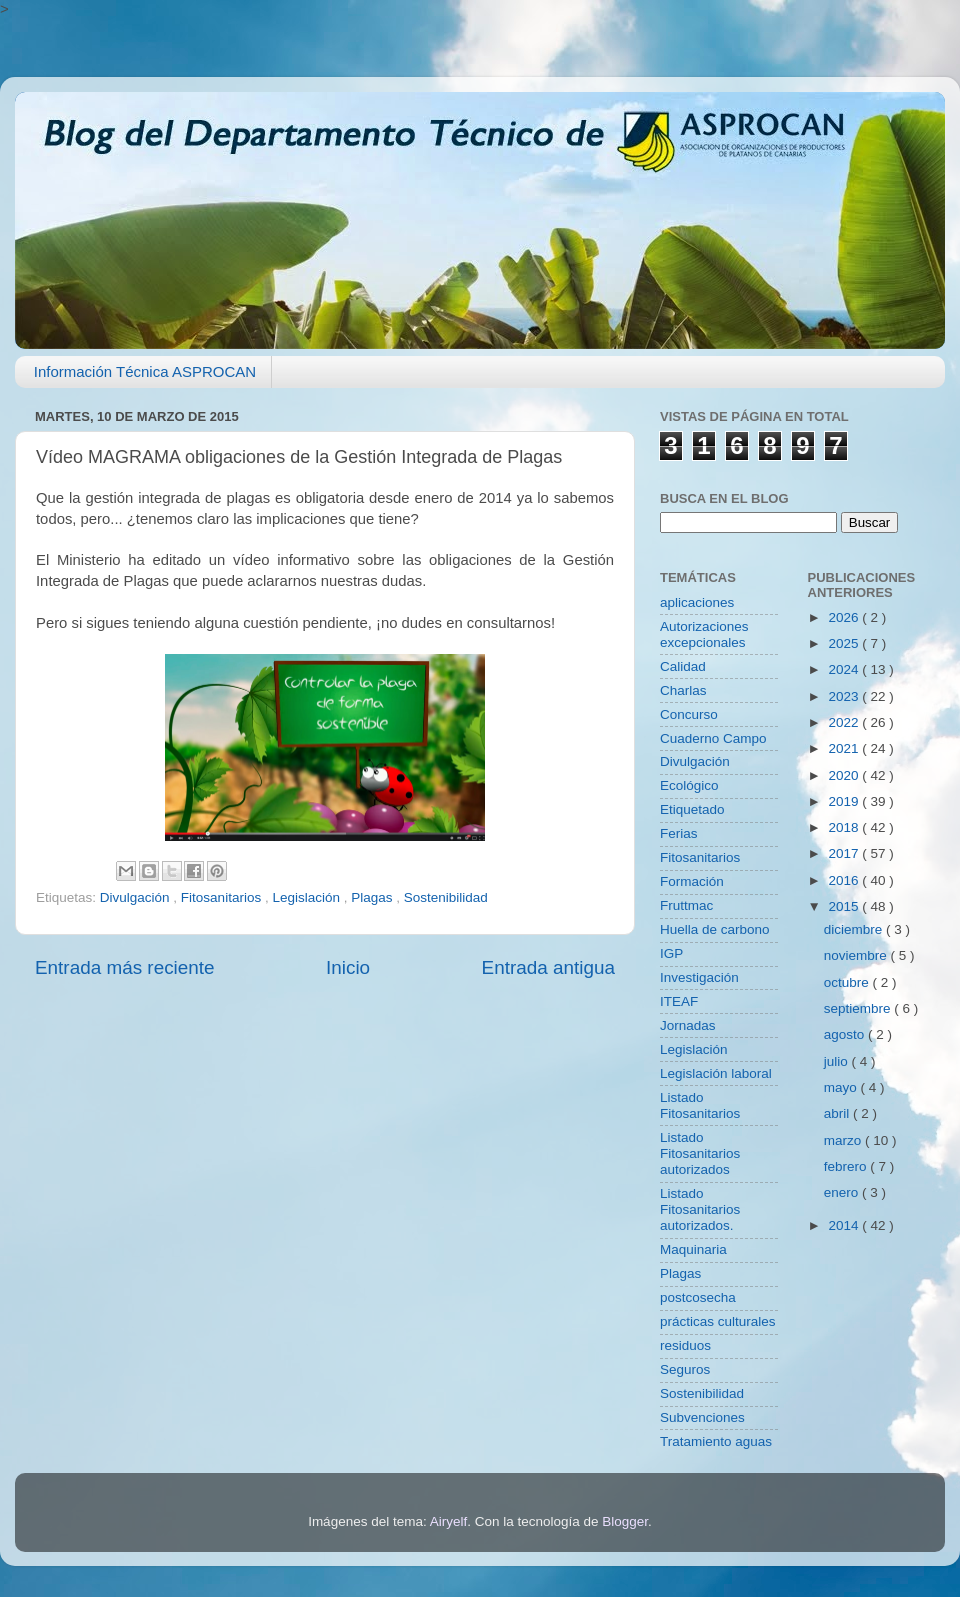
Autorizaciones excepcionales (704, 634)
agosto (846, 1034)
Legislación (307, 897)
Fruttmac (686, 905)
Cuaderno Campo (713, 738)
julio (838, 1061)
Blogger (625, 1521)
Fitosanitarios (223, 897)
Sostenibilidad (446, 897)
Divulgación (137, 897)
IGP (671, 953)
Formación (692, 881)
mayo (842, 1087)
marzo (844, 1140)
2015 (845, 906)
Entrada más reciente (125, 967)
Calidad (683, 666)
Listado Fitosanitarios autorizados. (700, 1209)
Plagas (373, 897)
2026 (845, 617)
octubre (848, 982)
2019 (845, 801)
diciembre (855, 929)
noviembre (857, 955)
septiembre (859, 1008)
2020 (845, 775)
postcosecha (698, 1297)
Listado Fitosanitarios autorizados (700, 1153)
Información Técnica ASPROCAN (145, 371)
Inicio (348, 967)
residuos (685, 1345)
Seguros (685, 1369)
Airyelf (449, 1521)
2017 (845, 853)
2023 (845, 696)
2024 (845, 669)
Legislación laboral (716, 1073)
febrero (847, 1166)
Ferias (679, 833)
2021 (845, 748)
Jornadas (688, 1025)
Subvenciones (702, 1417)
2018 (845, 827)
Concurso (689, 714)
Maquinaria (693, 1249)
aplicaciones (697, 602)
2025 (845, 643)
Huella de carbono (715, 929)
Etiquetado (692, 809)
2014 (845, 1225)
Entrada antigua (548, 967)
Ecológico (689, 785)
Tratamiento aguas (716, 1441)
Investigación (699, 977)
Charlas (683, 690)
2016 (845, 880)
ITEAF (679, 1001)
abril (838, 1113)
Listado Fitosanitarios (700, 1105)
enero (843, 1192)
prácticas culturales (718, 1321)
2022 (845, 722)
